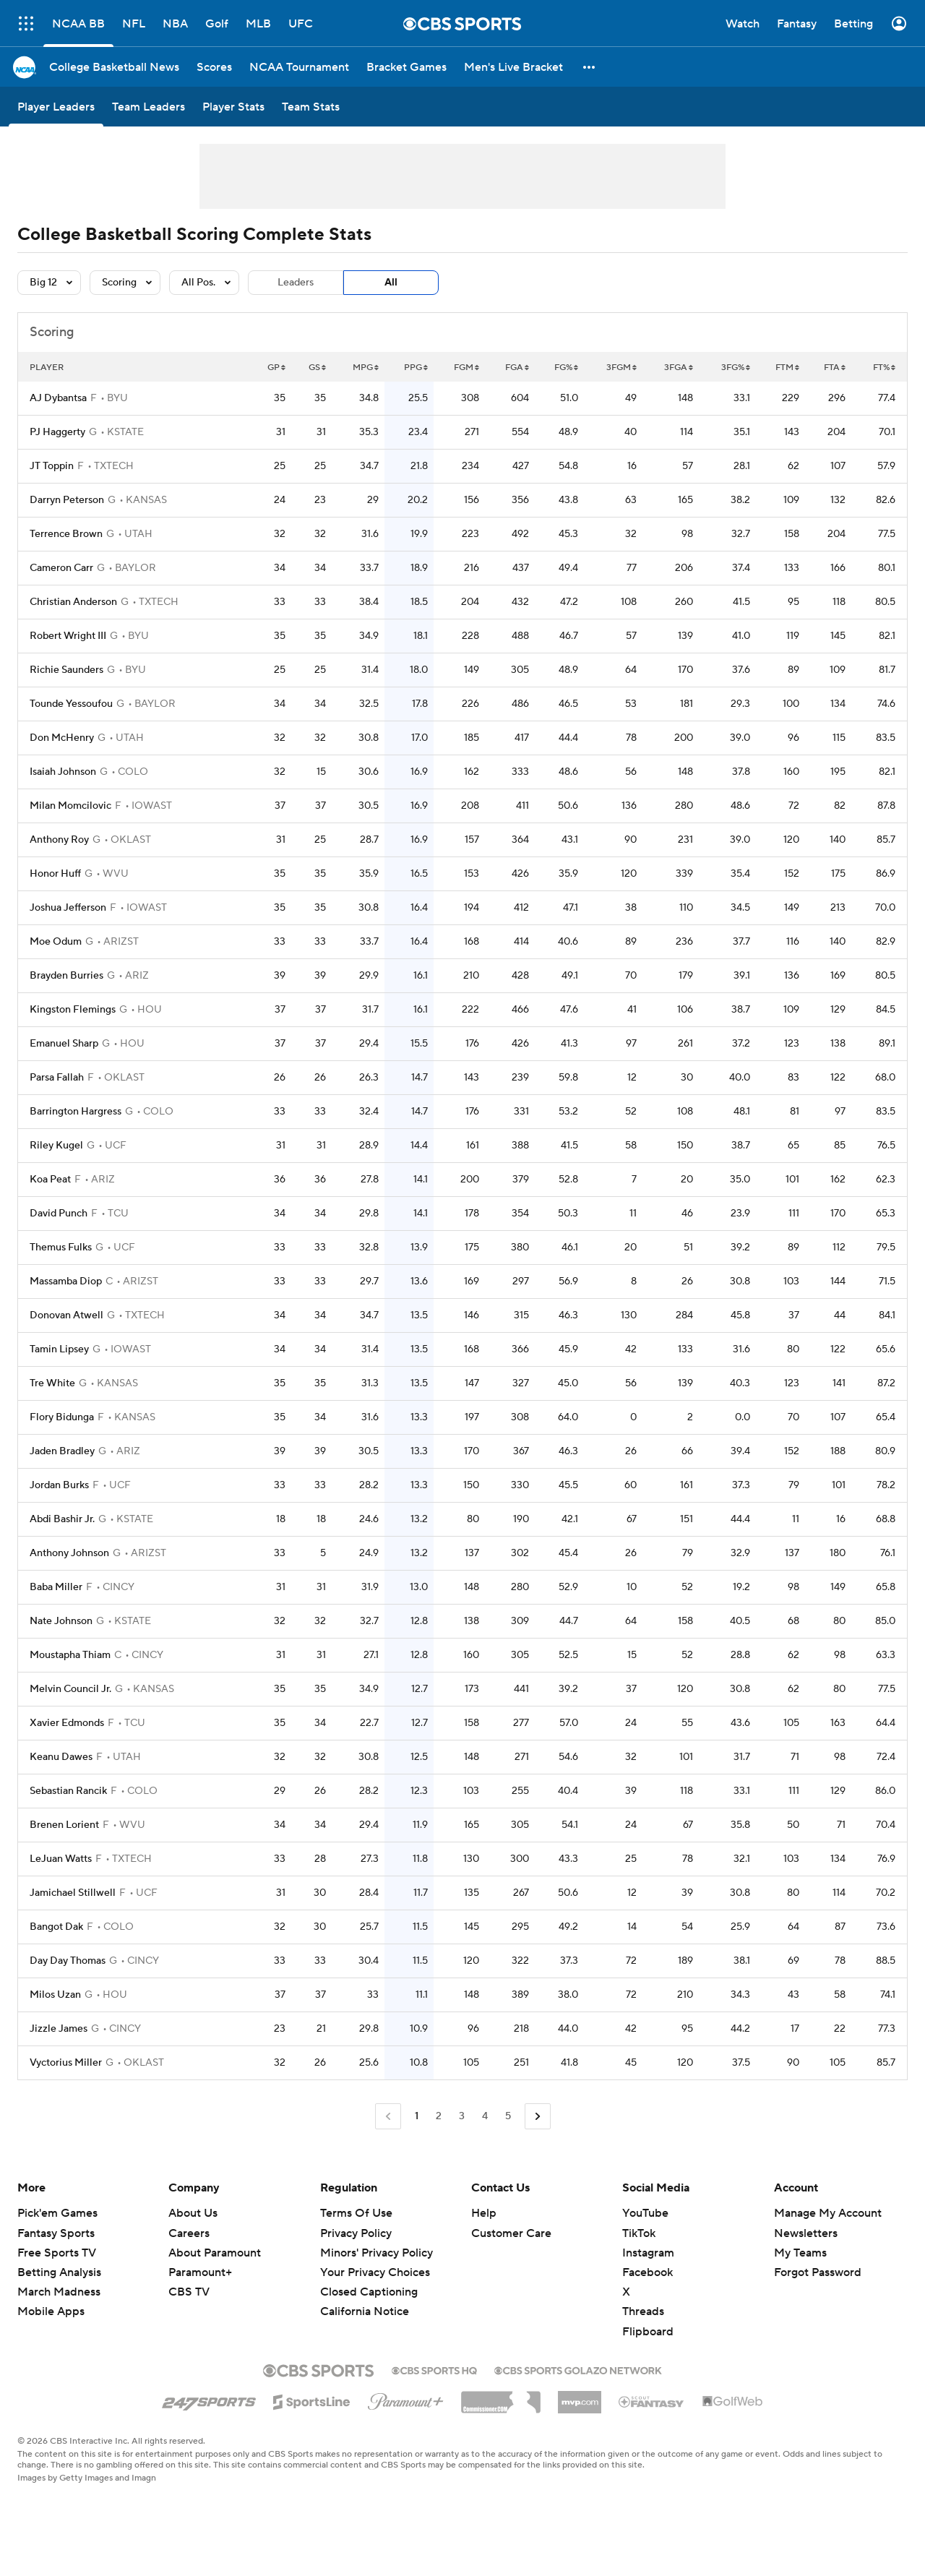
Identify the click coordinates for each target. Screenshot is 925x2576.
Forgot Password (817, 2272)
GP (276, 367)
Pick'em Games (57, 2213)
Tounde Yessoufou (71, 703)
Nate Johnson (61, 1621)
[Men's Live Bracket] (513, 67)
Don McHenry (62, 737)
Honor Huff (55, 873)
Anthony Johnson (69, 1553)
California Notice (364, 2311)
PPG (416, 367)
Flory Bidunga (62, 1417)
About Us (193, 2213)
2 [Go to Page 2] (439, 2116)
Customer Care (511, 2233)
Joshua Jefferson (68, 907)
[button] (590, 67)
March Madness (58, 2292)
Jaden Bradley (62, 1451)
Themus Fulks (61, 1247)
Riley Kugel (56, 1145)
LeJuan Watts (61, 1859)
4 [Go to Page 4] (485, 2116)
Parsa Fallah (57, 1077)
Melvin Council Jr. (70, 1689)
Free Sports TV (56, 2253)
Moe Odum (56, 941)
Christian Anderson (73, 602)
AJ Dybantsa (58, 398)
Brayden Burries (66, 975)
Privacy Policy (356, 2233)
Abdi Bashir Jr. (62, 1519)
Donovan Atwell (66, 1315)
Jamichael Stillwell (73, 1892)
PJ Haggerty (57, 432)
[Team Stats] (310, 106)
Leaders (296, 282)
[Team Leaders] (148, 106)
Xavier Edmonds (67, 1723)
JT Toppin (52, 466)
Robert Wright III (68, 636)
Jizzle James (58, 2028)
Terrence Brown (66, 534)
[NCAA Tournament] (299, 67)
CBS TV (189, 2292)
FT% (884, 367)
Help (483, 2213)
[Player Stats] (233, 106)
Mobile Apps (51, 2311)
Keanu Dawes (61, 1757)
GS (317, 367)
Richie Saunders (66, 670)
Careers (189, 2233)
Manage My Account (828, 2213)
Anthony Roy (59, 839)
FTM (787, 367)
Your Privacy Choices (375, 2272)
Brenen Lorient (64, 1825)
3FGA (678, 367)
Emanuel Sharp (64, 1043)
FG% (566, 367)
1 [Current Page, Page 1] (416, 2116)
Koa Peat (50, 1179)
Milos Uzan (55, 1994)
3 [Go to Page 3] (462, 2116)
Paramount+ (200, 2272)
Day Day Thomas (68, 1960)
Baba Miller (56, 1587)
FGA (517, 367)
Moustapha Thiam (70, 1655)
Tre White (52, 1383)
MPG (366, 367)
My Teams (800, 2253)
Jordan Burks (59, 1485)
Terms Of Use (356, 2213)
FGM (466, 367)
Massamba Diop (66, 1281)
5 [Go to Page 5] (508, 2116)
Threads (643, 2311)
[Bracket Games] (406, 67)
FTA (835, 367)
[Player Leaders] (56, 106)
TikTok (638, 2233)
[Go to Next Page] (538, 2116)
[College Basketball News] (114, 67)
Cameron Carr (61, 568)
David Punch (58, 1213)
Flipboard (648, 2331)
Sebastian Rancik (68, 1791)
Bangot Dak (56, 1926)
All (390, 282)
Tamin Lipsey (59, 1349)
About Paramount (214, 2253)
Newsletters (806, 2233)
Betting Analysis (59, 2272)
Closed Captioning (369, 2292)
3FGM (621, 367)
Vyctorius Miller (66, 2062)
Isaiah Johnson (63, 771)
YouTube (645, 2213)
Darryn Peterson (67, 500)
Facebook (647, 2272)
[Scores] (214, 67)
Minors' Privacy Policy (376, 2253)
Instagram (648, 2253)
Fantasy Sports (56, 2233)
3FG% (735, 367)
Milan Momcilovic (70, 805)
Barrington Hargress (75, 1111)
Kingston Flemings (73, 1009)
